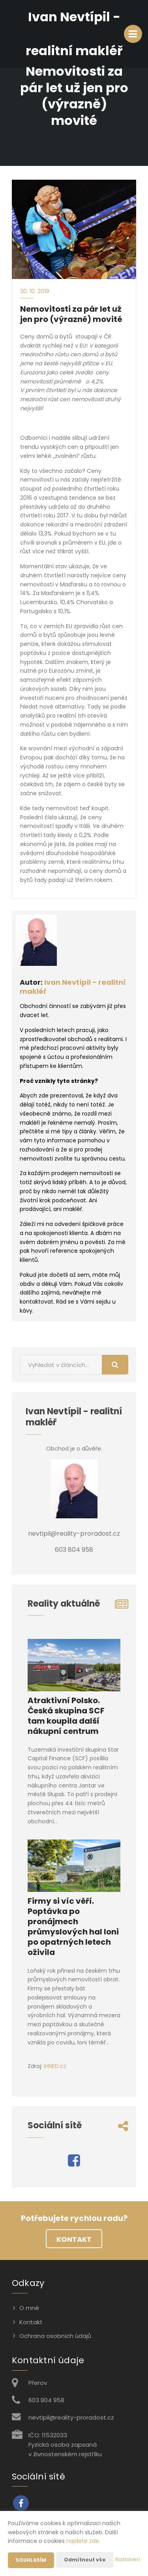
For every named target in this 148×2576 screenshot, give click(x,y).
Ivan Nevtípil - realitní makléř (73, 986)
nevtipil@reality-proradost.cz (71, 2417)
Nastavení (127, 2559)
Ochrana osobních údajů (55, 2336)
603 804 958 (46, 2400)
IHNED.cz (55, 2066)
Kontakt (74, 2239)
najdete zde (82, 2541)
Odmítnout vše (84, 2559)
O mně (29, 2308)
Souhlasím (31, 2560)
